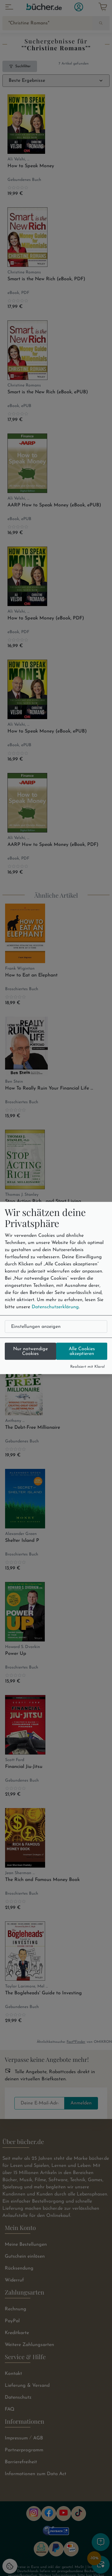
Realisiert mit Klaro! (87, 1366)
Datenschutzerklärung (55, 1306)
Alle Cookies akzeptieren (82, 1351)
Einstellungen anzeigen (36, 1326)
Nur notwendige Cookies (30, 1351)
